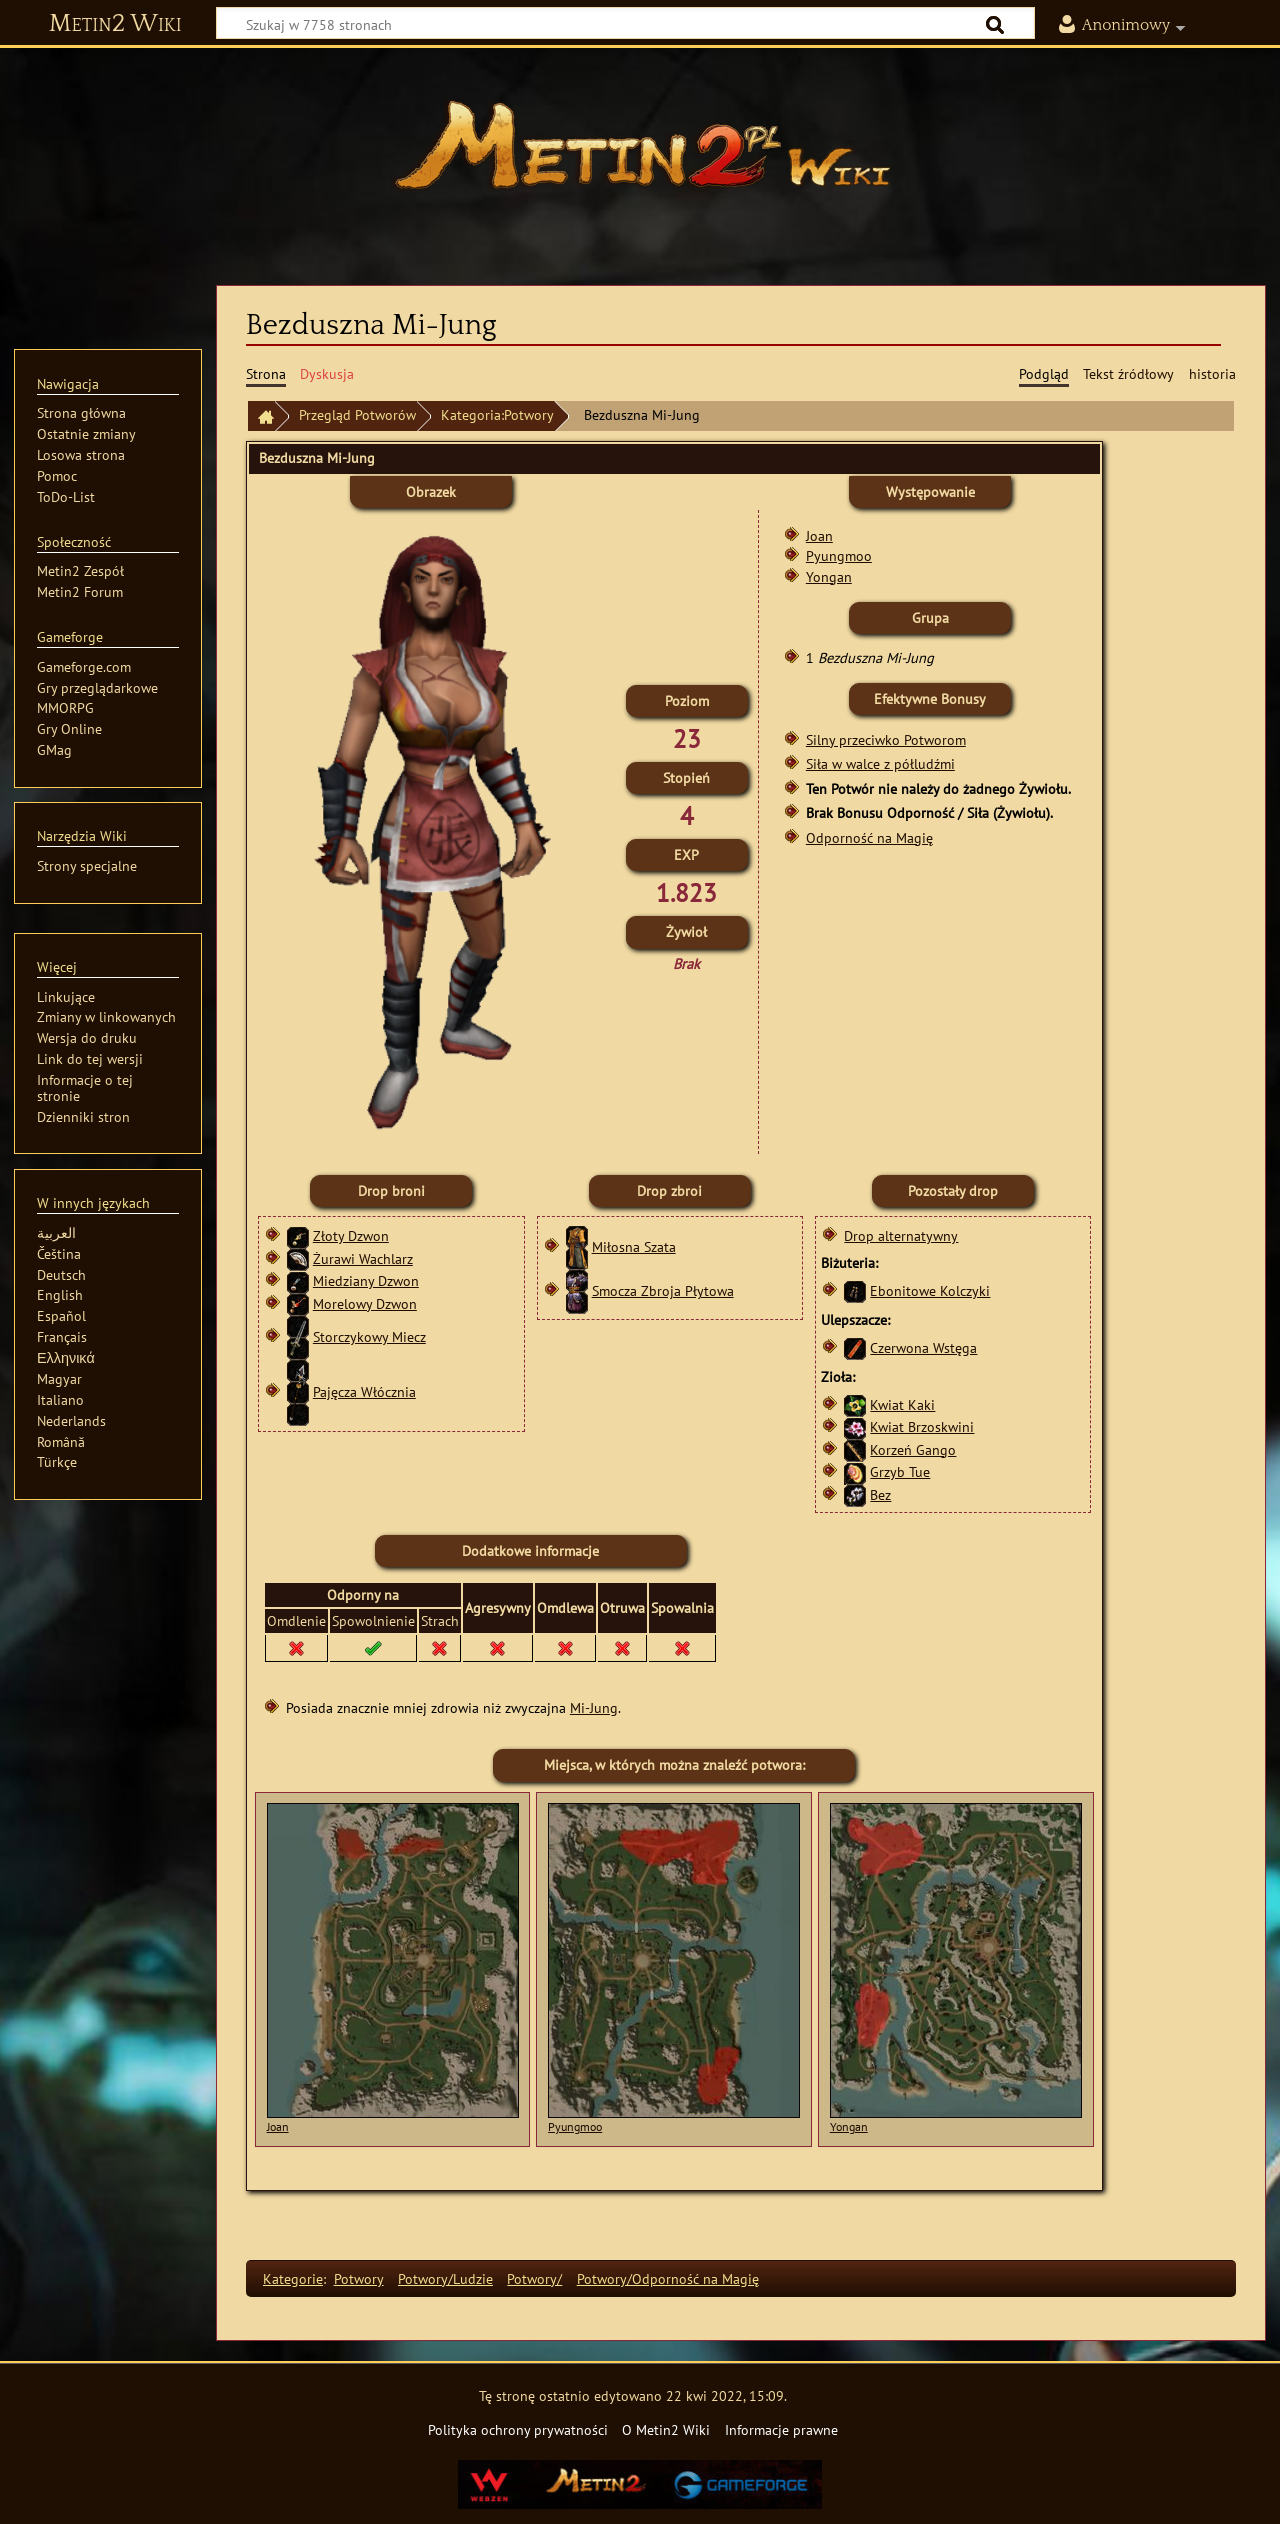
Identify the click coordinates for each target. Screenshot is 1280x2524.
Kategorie (293, 2278)
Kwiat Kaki (902, 1404)
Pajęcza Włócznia (364, 1391)
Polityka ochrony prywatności (518, 2429)
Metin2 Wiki (115, 24)
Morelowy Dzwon (365, 1303)
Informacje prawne (781, 2429)
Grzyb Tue (900, 1471)
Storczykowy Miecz (369, 1336)
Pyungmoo (839, 555)
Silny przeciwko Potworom (886, 739)
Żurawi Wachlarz (363, 1258)
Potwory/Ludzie (445, 2278)
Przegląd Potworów (357, 414)
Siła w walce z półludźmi (880, 763)
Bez (880, 1494)
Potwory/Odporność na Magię (668, 2278)
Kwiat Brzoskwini (922, 1426)
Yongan (829, 576)
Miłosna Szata (634, 1246)
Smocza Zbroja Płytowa (663, 1290)
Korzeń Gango (913, 1449)
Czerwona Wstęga (923, 1347)
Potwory (359, 2278)
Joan (819, 535)
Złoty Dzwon (351, 1235)
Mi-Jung (594, 1707)
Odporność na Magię (869, 837)
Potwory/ (534, 2278)
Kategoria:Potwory (497, 414)
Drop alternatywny (901, 1235)
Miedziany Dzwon (366, 1280)
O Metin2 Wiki (666, 2429)
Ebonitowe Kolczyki (930, 1290)
